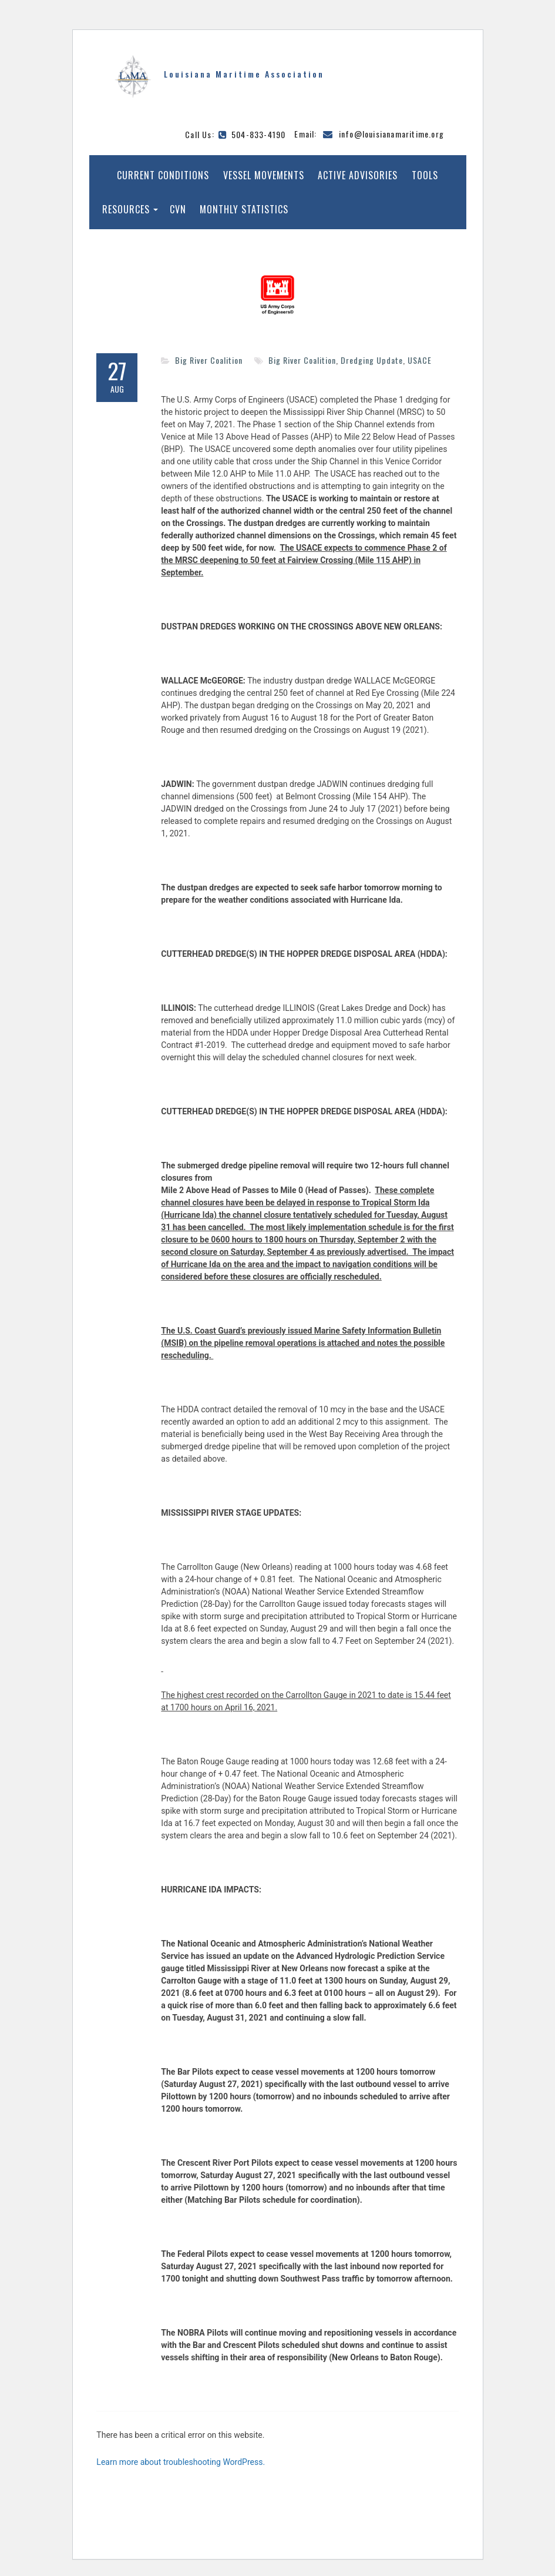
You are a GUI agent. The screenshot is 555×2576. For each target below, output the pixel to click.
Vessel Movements (263, 175)
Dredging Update (372, 360)
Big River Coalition (209, 360)
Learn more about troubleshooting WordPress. (180, 2462)
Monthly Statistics (244, 209)
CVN (178, 209)
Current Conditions (163, 175)
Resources (126, 209)
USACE (420, 360)
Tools (425, 175)
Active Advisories (358, 175)
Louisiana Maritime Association (244, 74)
